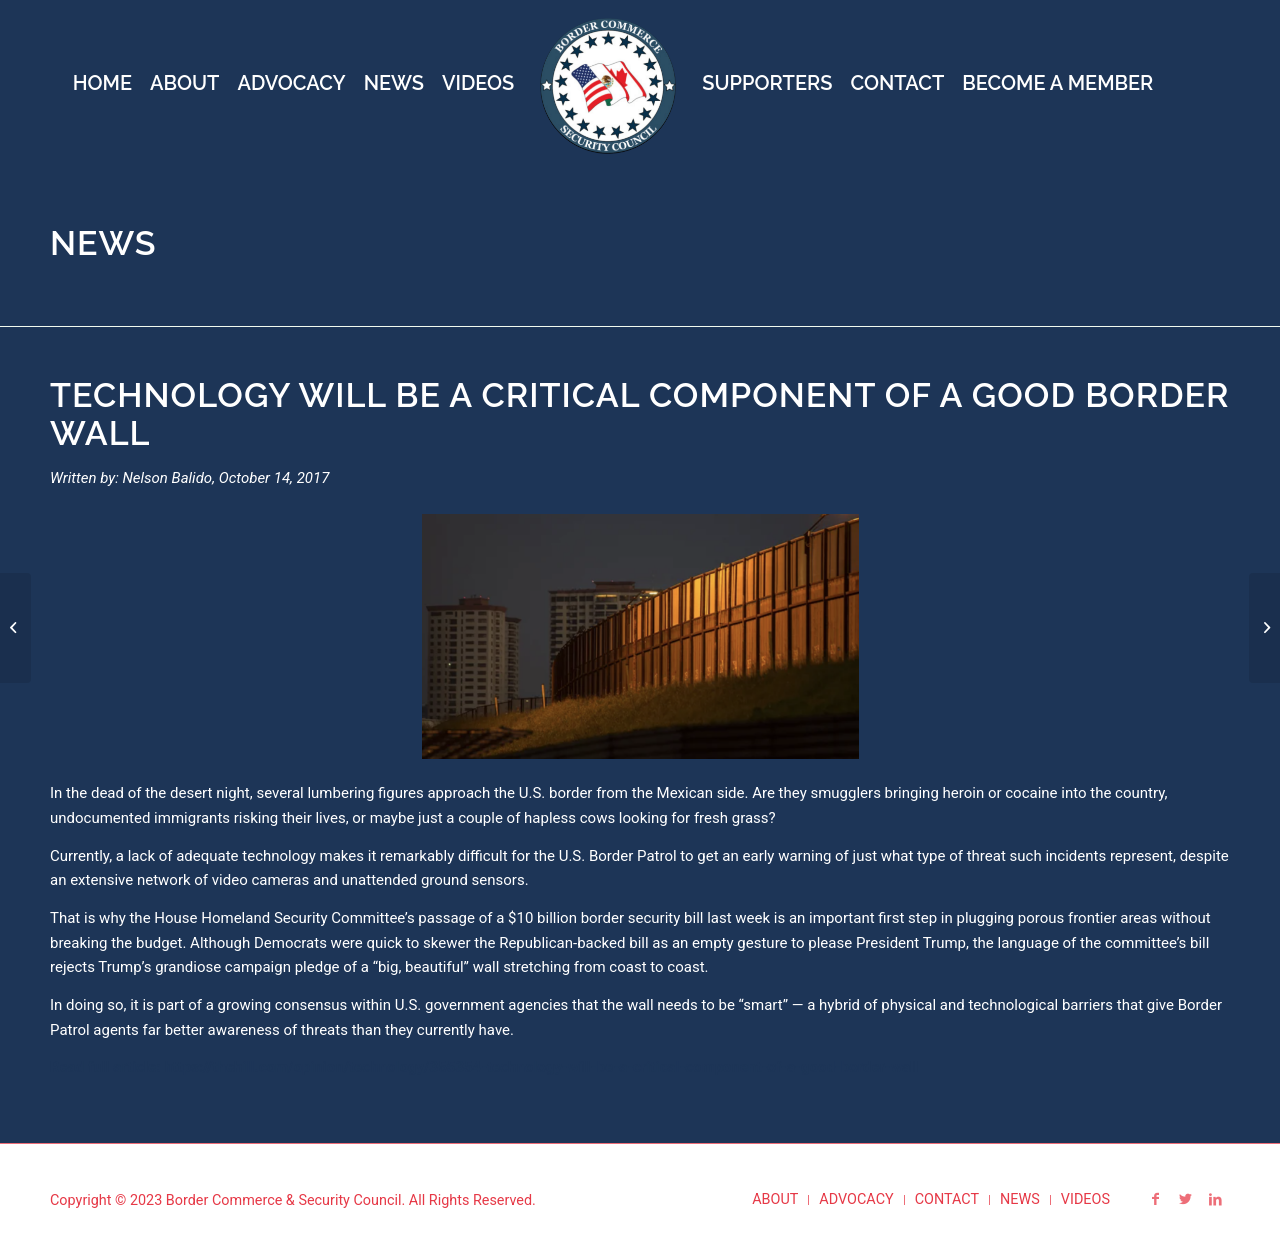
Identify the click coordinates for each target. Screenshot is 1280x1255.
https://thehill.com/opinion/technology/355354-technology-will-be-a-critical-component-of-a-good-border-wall (541, 1067)
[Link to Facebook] (1155, 1199)
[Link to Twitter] (1185, 1199)
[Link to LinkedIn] (1215, 1199)
